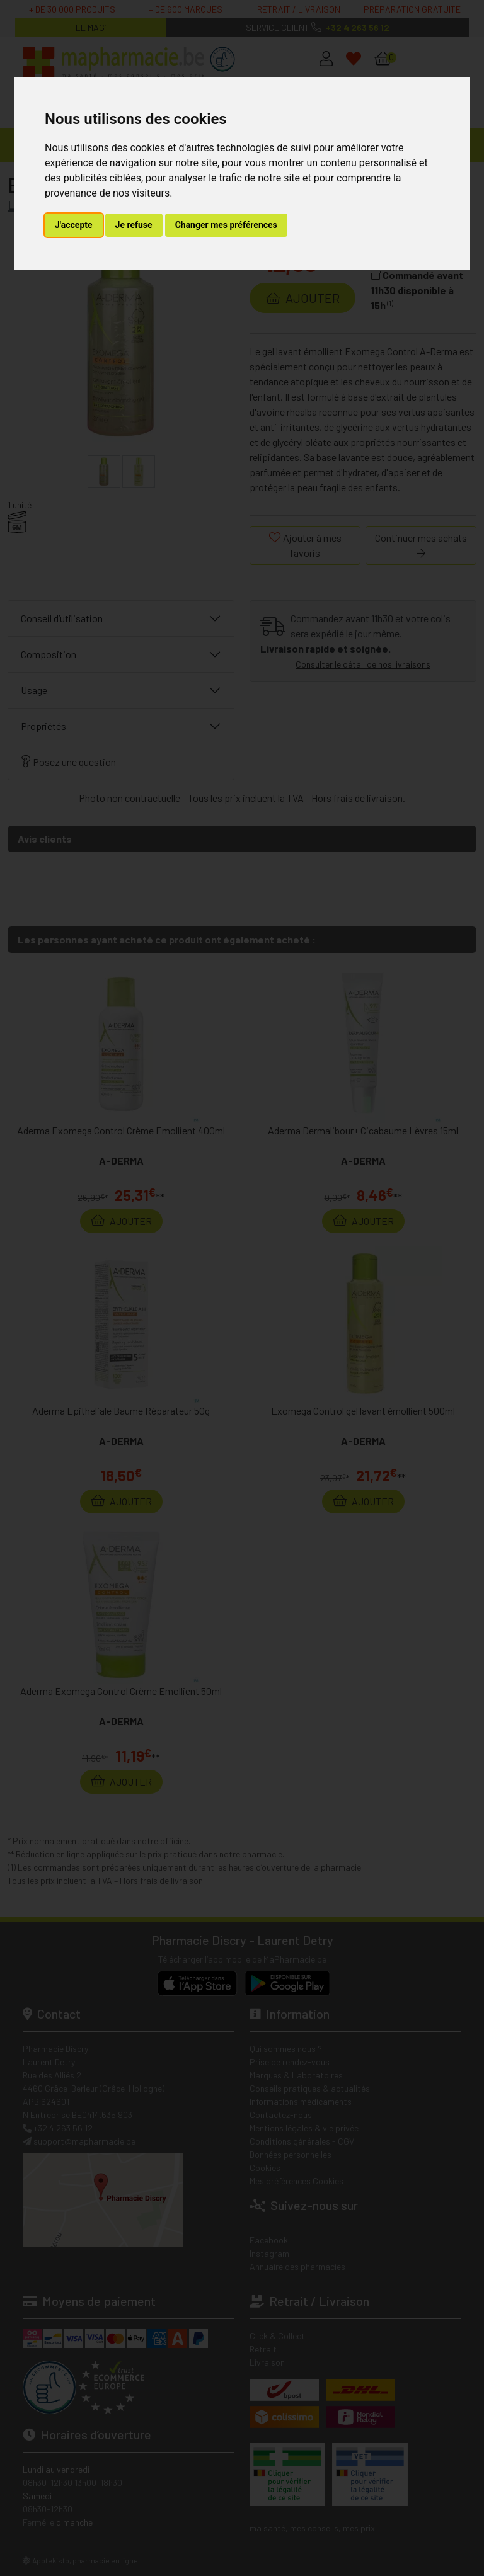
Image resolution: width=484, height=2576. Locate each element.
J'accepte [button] (74, 225)
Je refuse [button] (134, 225)
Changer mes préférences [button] (226, 225)
